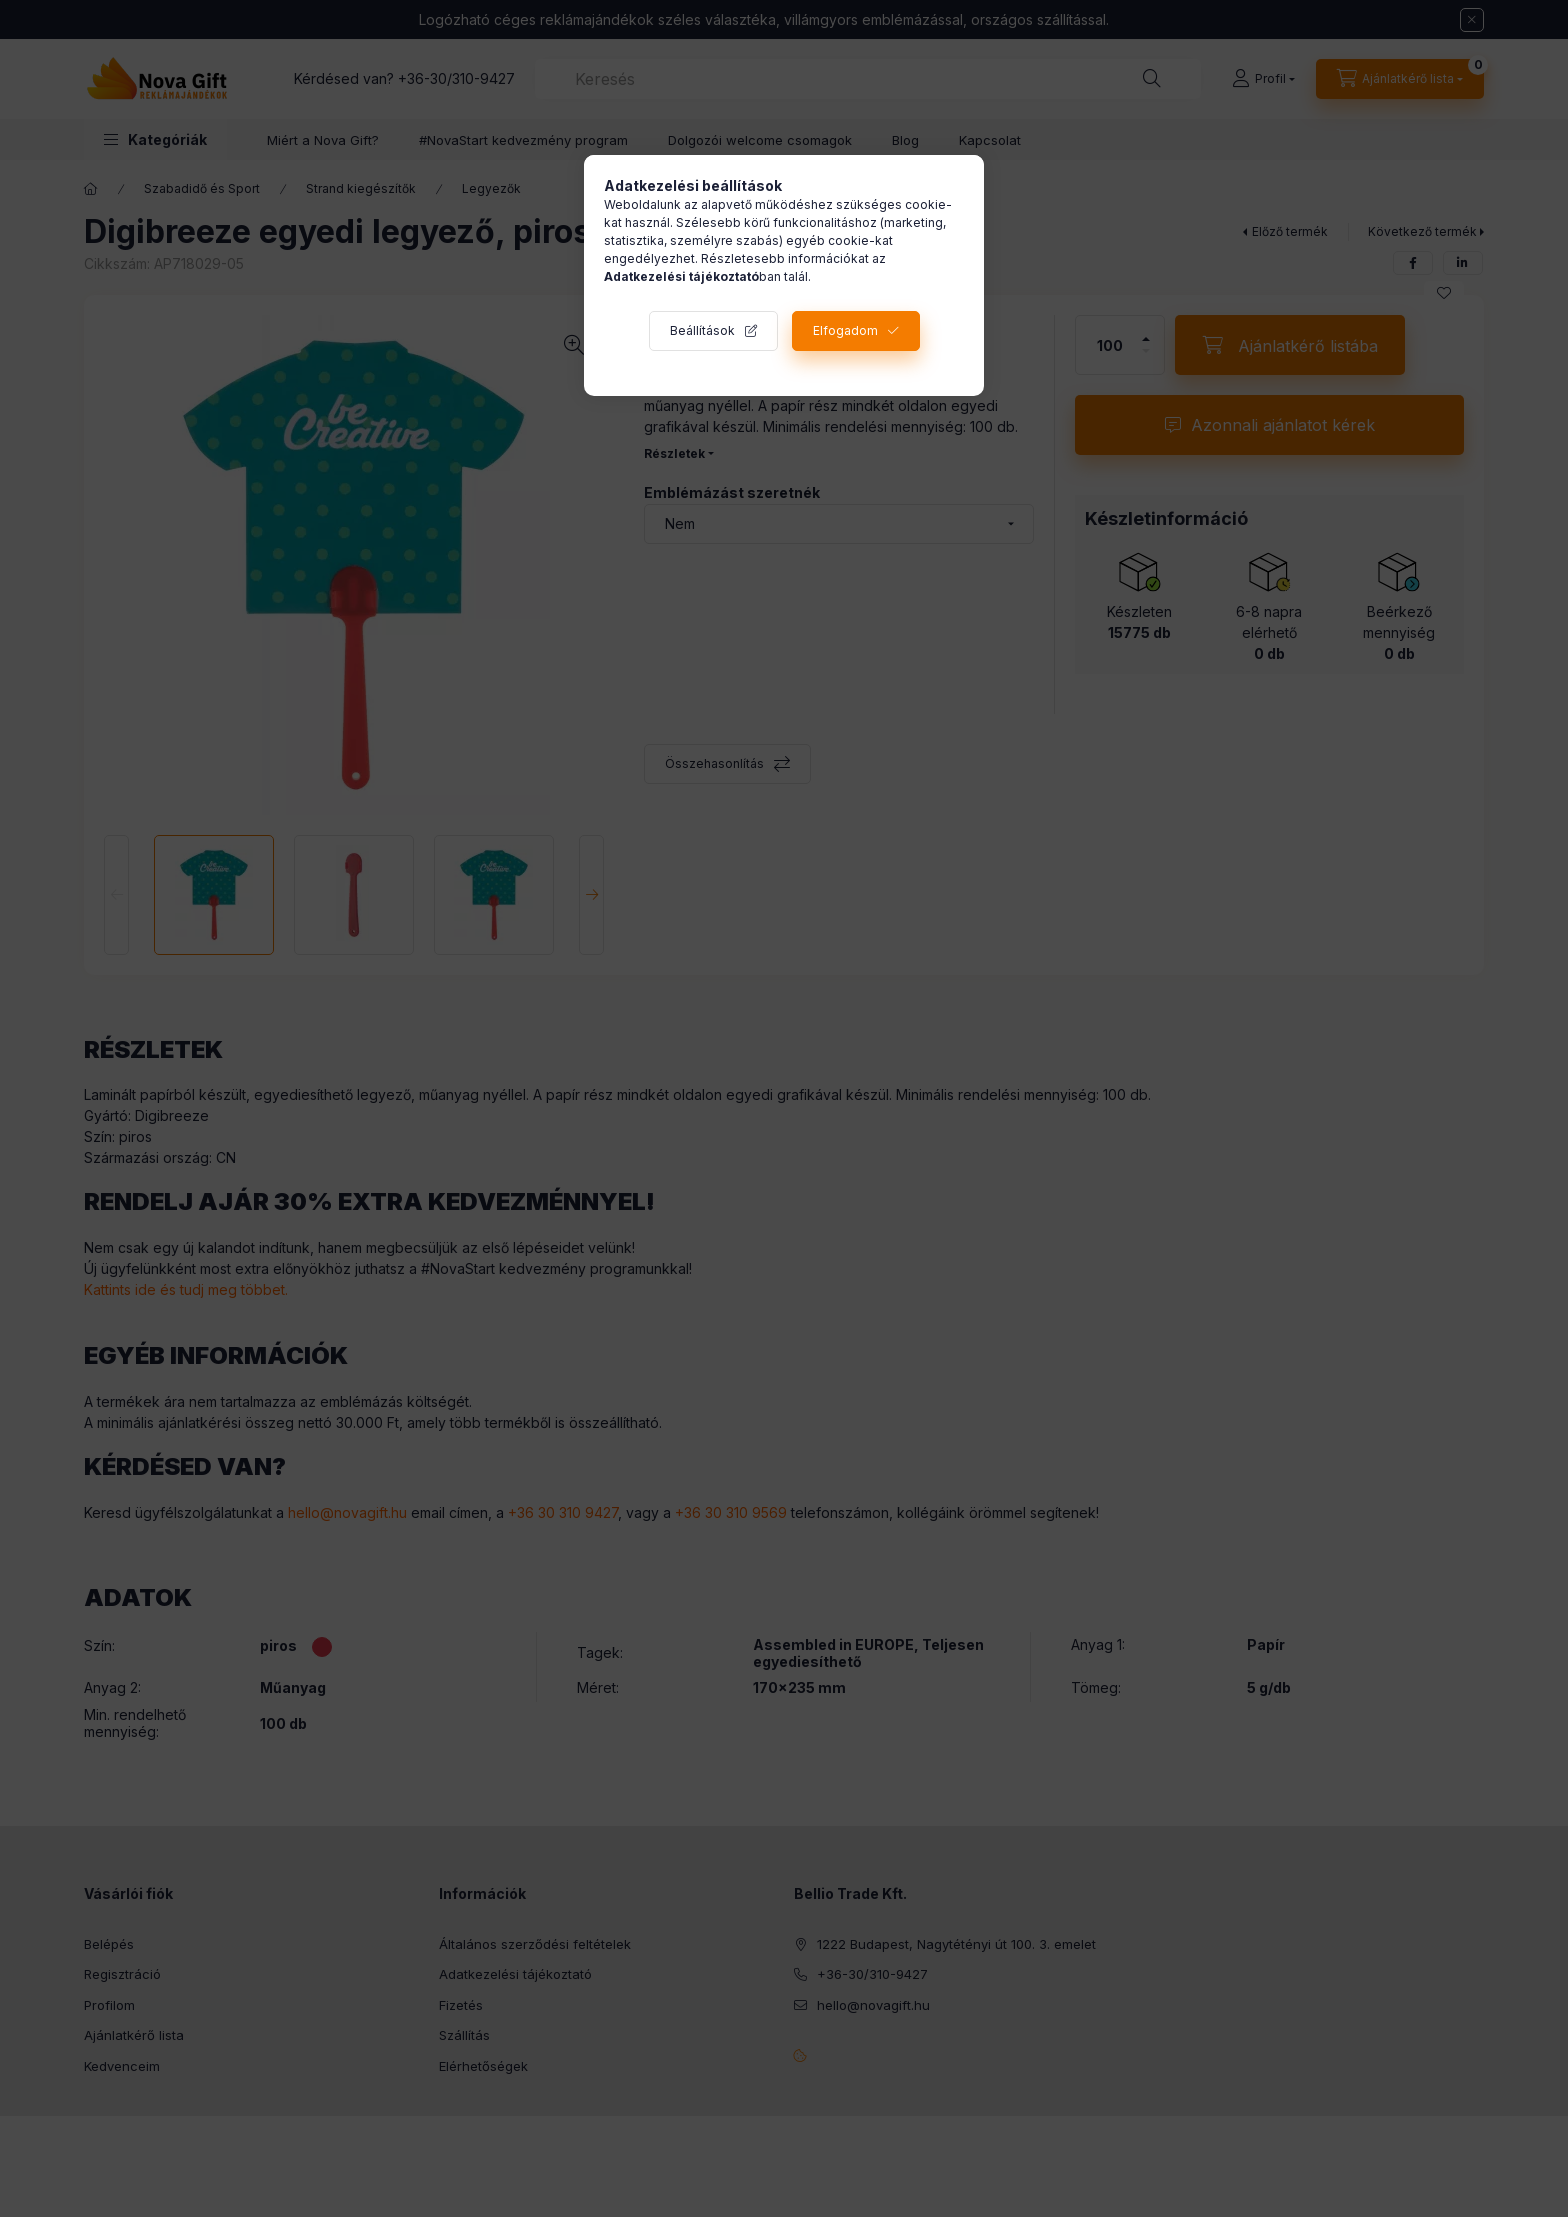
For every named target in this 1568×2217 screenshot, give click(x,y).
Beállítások (702, 330)
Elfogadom (845, 330)
